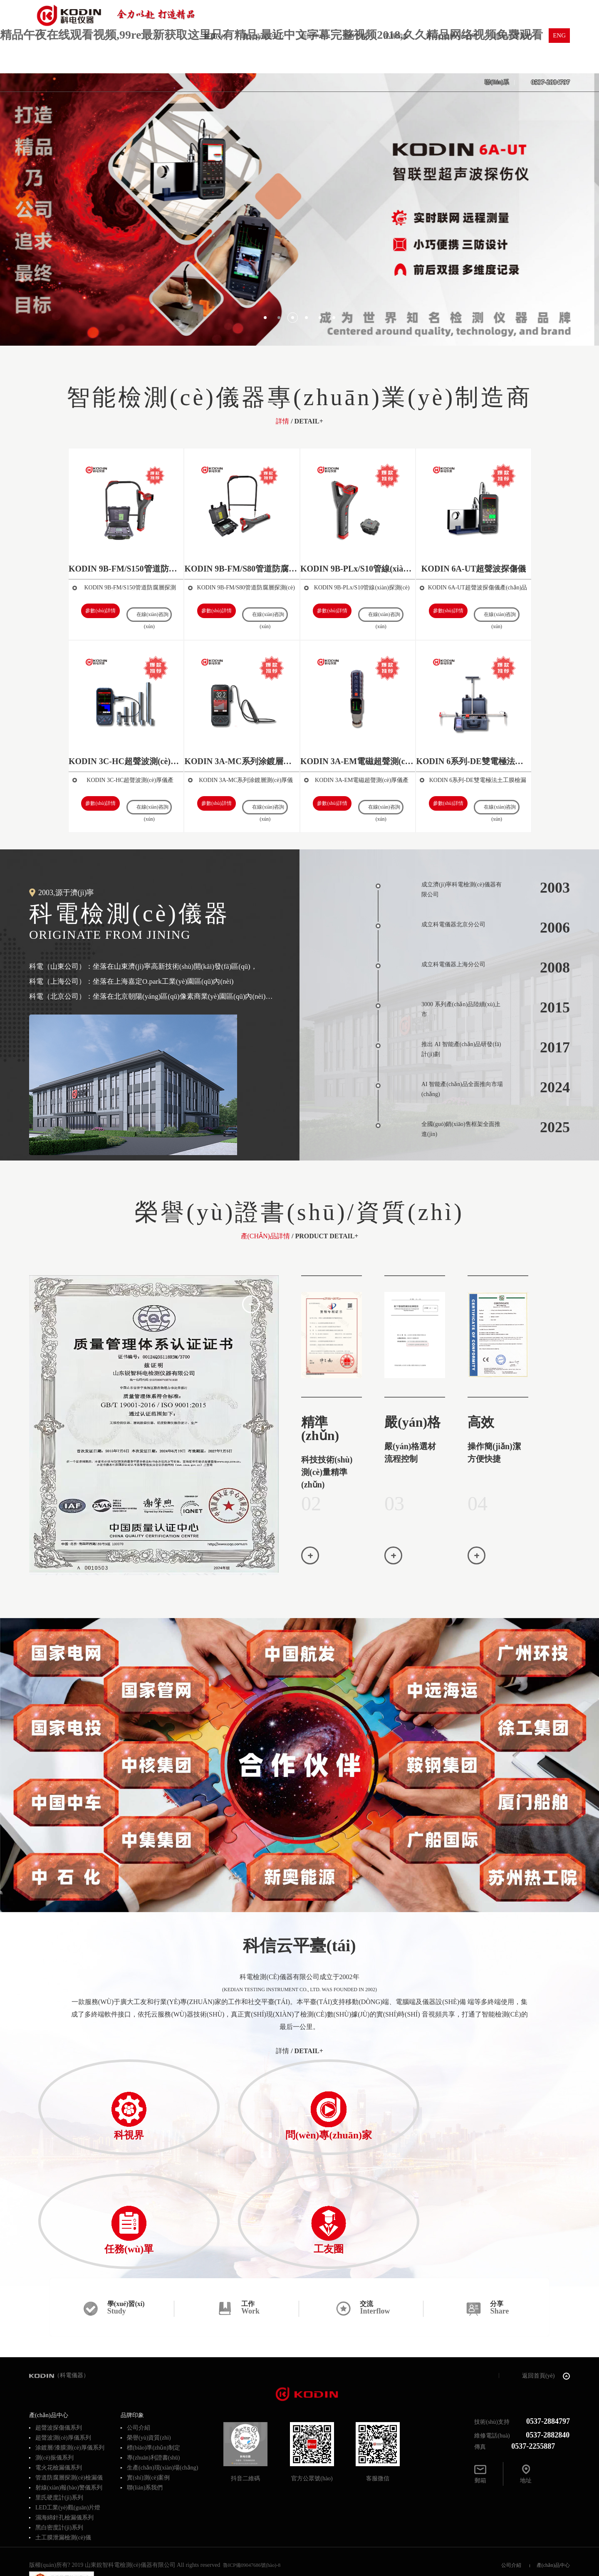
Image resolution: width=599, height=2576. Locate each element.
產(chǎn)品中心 (553, 2480)
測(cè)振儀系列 (54, 2373)
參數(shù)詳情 (103, 611)
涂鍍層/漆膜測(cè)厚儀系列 (69, 2363)
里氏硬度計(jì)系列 (59, 2413)
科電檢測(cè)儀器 (150, 922)
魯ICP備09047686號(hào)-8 (251, 2480)
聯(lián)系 (497, 82)
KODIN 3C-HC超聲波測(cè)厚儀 (126, 761)
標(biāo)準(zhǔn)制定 (153, 2363)
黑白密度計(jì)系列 (59, 2443)
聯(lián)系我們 (145, 2403)
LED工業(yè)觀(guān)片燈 (67, 2423)
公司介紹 (138, 2343)
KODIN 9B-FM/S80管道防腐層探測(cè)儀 (241, 568)
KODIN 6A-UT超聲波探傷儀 (473, 568)
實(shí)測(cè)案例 (148, 2393)
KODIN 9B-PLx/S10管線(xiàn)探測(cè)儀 (357, 568)
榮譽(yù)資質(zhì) (149, 2353)
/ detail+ (299, 2051)
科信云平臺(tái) (299, 1946)
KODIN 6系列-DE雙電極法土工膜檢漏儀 (473, 761)
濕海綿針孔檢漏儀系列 (64, 2433)
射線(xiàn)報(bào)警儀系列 (68, 2403)
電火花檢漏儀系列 (58, 2383)
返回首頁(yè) (546, 2291)
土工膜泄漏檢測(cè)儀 (63, 2453)
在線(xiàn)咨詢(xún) (152, 613)
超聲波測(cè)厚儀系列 (63, 2353)
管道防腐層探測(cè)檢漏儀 (69, 2393)
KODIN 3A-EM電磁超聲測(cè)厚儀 (357, 761)
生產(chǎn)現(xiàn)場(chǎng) (162, 2383)
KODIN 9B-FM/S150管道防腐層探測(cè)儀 (126, 568)
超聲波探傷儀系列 (58, 2343)
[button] (265, 317)
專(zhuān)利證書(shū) (153, 2373)
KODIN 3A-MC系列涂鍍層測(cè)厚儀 (241, 761)
